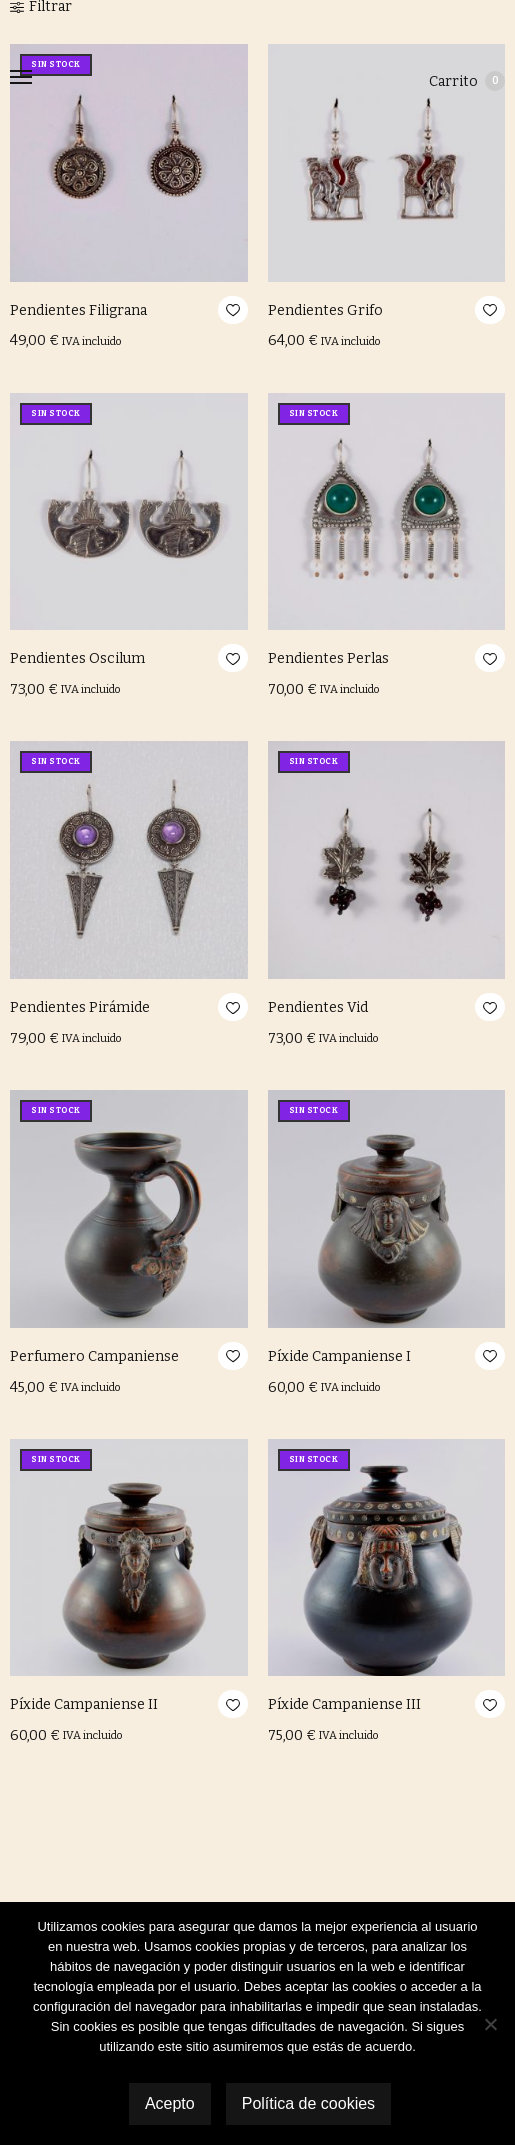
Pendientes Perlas (328, 658)
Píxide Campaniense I (339, 1356)
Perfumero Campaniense (94, 1356)
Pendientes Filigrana (78, 310)
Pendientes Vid (318, 1007)
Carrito (467, 81)
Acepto (170, 2103)
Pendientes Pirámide (80, 1007)
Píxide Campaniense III (344, 1704)
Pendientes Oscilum (77, 658)
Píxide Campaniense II (84, 1704)
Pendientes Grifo (325, 310)
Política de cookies (308, 2103)
